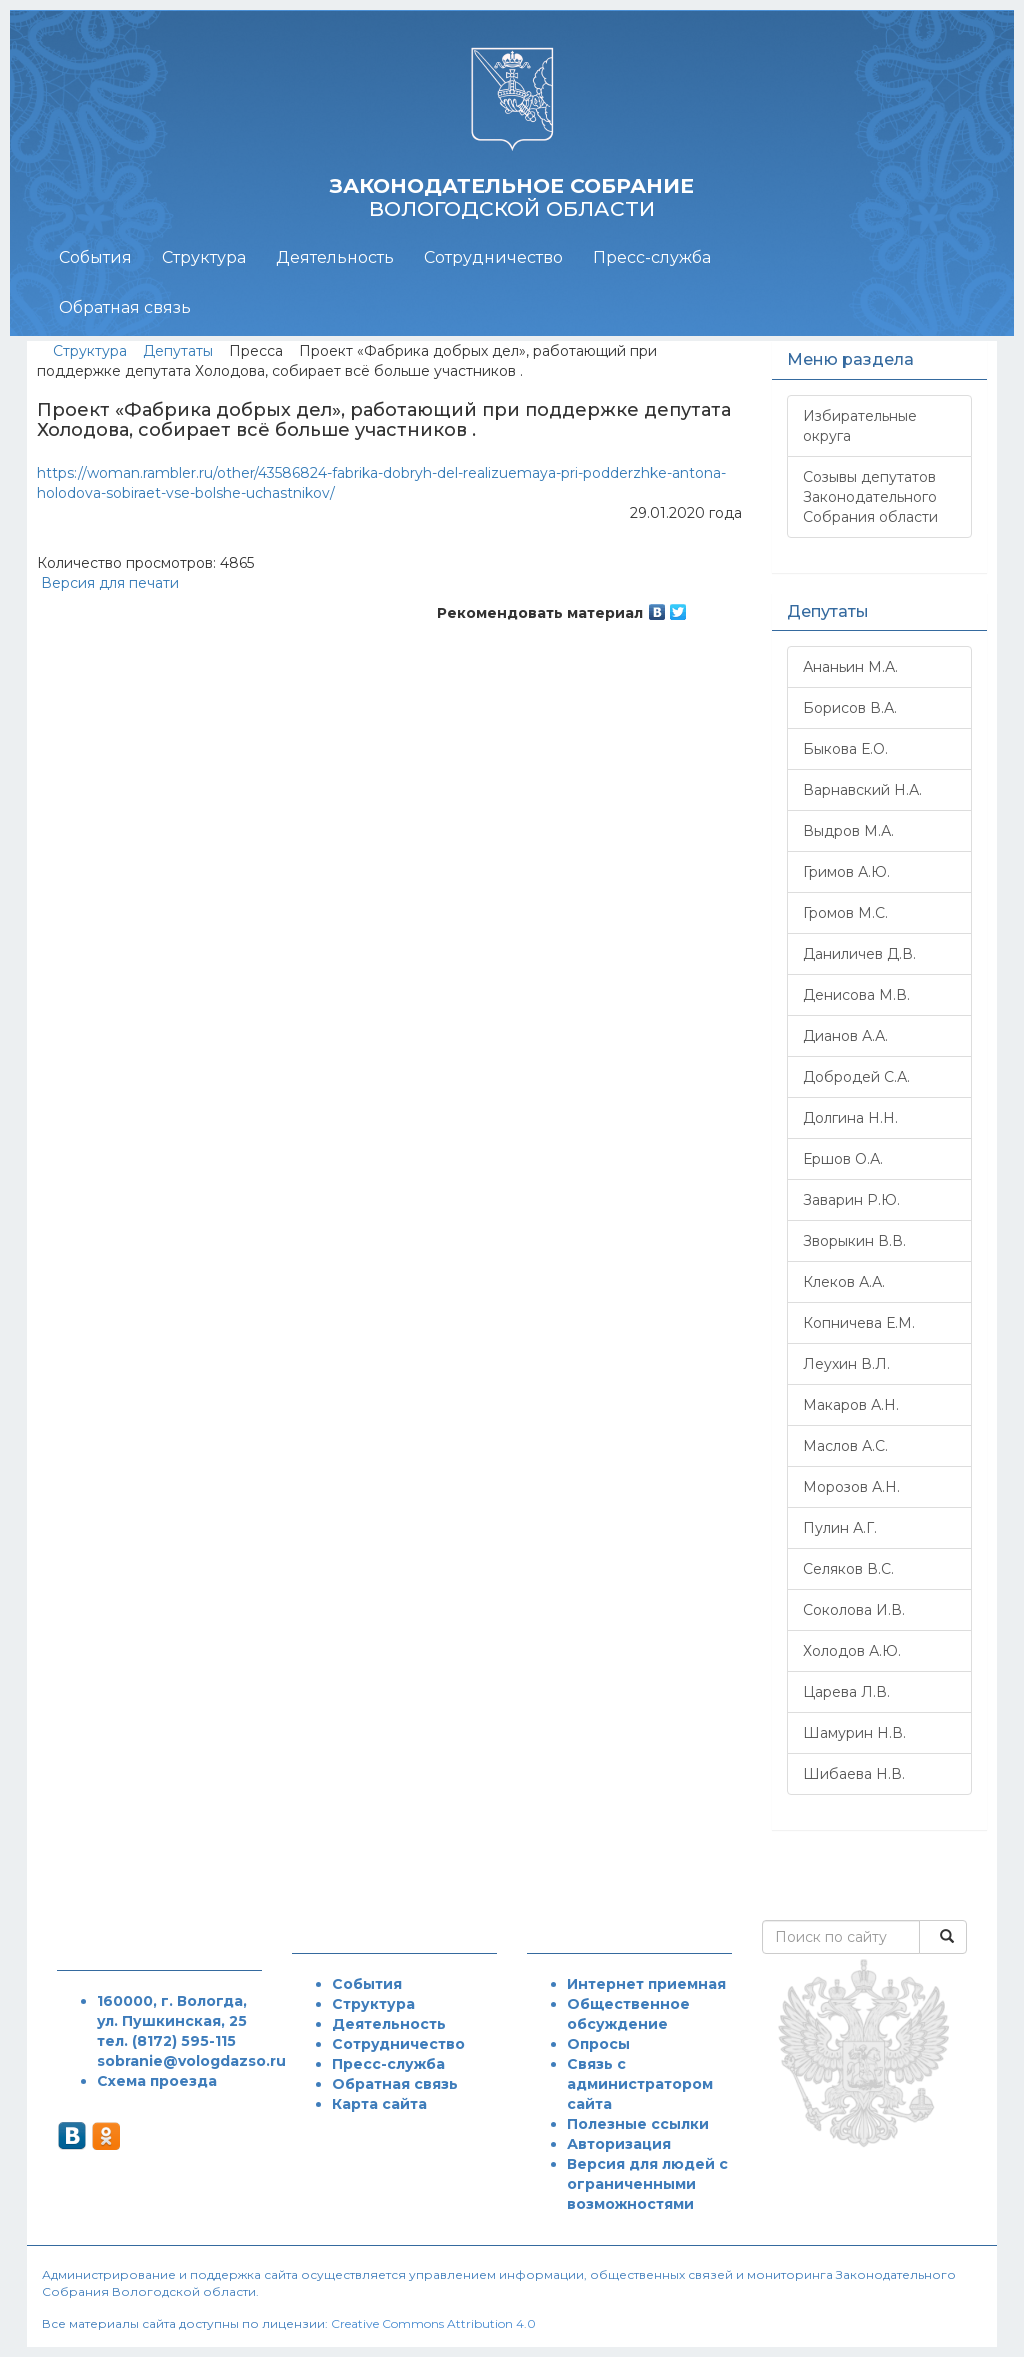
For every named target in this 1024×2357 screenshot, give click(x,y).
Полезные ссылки (638, 2124)
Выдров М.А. (848, 831)
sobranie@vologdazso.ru (191, 2061)
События (95, 257)
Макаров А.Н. (851, 1405)
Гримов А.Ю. (846, 872)
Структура (204, 257)
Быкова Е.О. (845, 749)
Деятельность (335, 257)
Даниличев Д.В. (859, 954)
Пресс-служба (652, 257)
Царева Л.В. (846, 1692)
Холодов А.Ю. (852, 1651)
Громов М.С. (845, 913)
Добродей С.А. (856, 1077)
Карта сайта (379, 2104)
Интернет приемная (646, 1984)
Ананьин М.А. (850, 667)
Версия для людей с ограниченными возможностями (647, 2184)
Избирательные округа (860, 426)
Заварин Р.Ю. (851, 1200)
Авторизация (619, 2144)
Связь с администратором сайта (640, 2084)
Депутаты (178, 351)
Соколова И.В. (854, 1610)
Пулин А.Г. (840, 1528)
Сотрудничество (493, 257)
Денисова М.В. (856, 995)
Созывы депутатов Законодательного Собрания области (870, 497)
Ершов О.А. (843, 1159)
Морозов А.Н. (851, 1487)
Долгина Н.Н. (850, 1118)
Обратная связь (125, 307)
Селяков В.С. (848, 1569)
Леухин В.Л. (846, 1364)
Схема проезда (157, 2081)
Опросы (598, 2044)
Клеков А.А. (844, 1282)
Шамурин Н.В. (854, 1733)
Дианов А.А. (845, 1036)
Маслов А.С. (845, 1446)
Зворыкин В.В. (854, 1241)
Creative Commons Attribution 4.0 (433, 2323)
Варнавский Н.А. (862, 790)
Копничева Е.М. (859, 1323)
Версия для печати (108, 583)
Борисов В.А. (850, 708)
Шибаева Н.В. (854, 1774)
